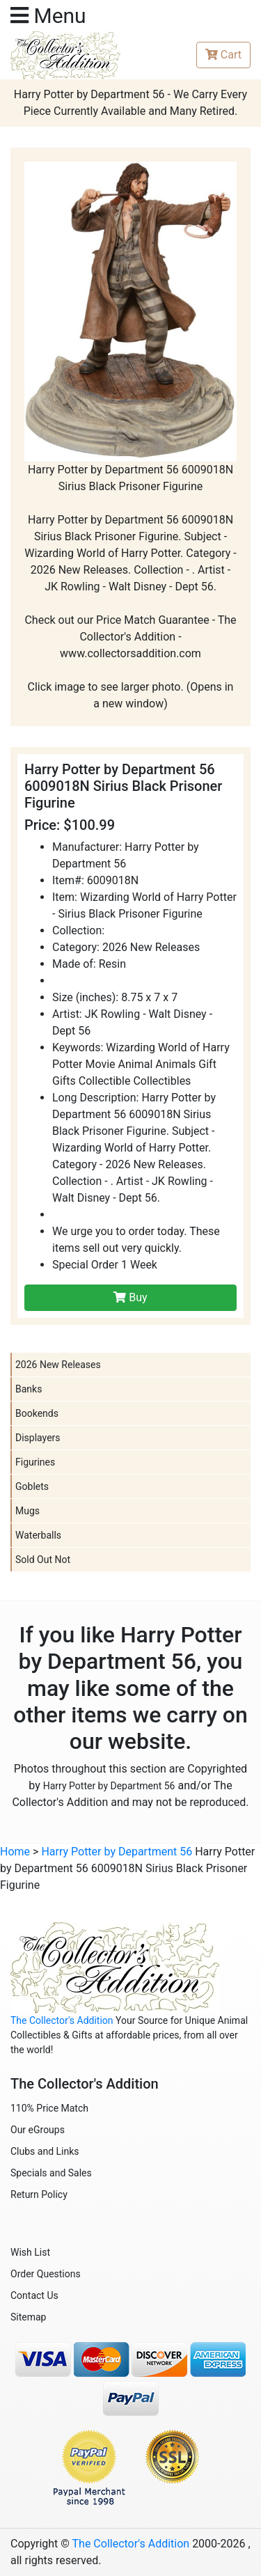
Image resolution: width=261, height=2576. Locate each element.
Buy (130, 1297)
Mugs (27, 1510)
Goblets (32, 1486)
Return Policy (39, 2194)
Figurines (35, 1462)
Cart (223, 54)
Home (15, 1851)
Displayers (38, 1437)
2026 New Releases (58, 1364)
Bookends (36, 1413)
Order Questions (45, 2273)
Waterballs (38, 1535)
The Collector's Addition (61, 2020)
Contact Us (34, 2295)
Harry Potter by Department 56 (109, 1785)
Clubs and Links (44, 2151)
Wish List (30, 2252)
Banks (28, 1389)
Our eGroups (37, 2129)
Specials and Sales (51, 2172)
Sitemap (28, 2317)
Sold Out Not (42, 1559)
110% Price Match (49, 2108)
